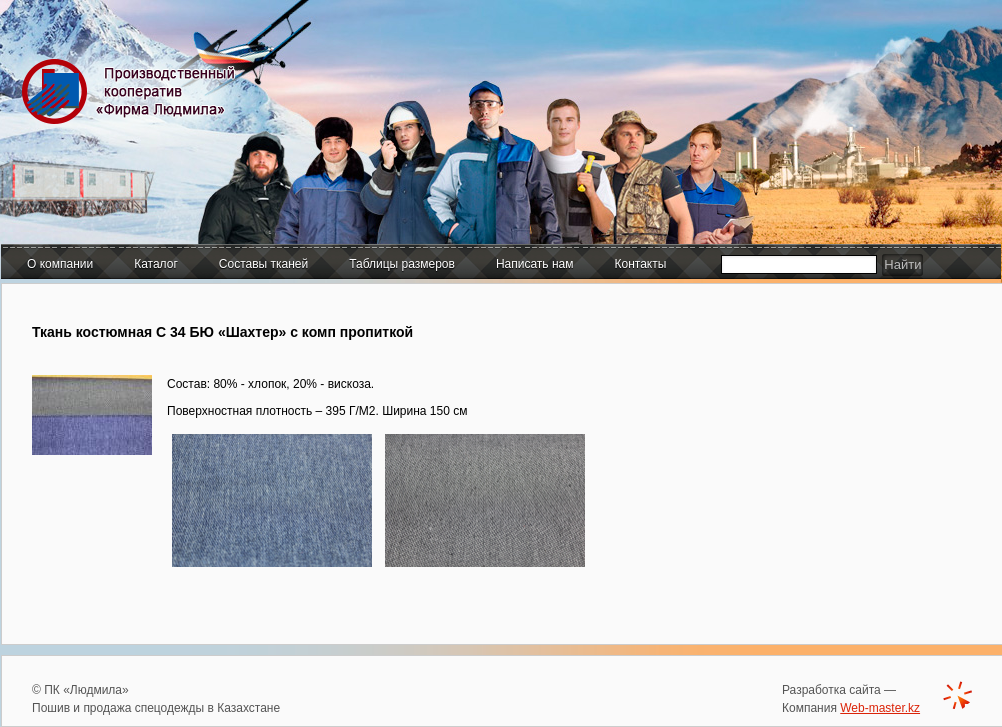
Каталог (156, 264)
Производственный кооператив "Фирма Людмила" (132, 91)
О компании (60, 264)
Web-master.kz (880, 708)
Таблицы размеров (402, 264)
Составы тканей (263, 264)
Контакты (641, 264)
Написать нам (535, 264)
